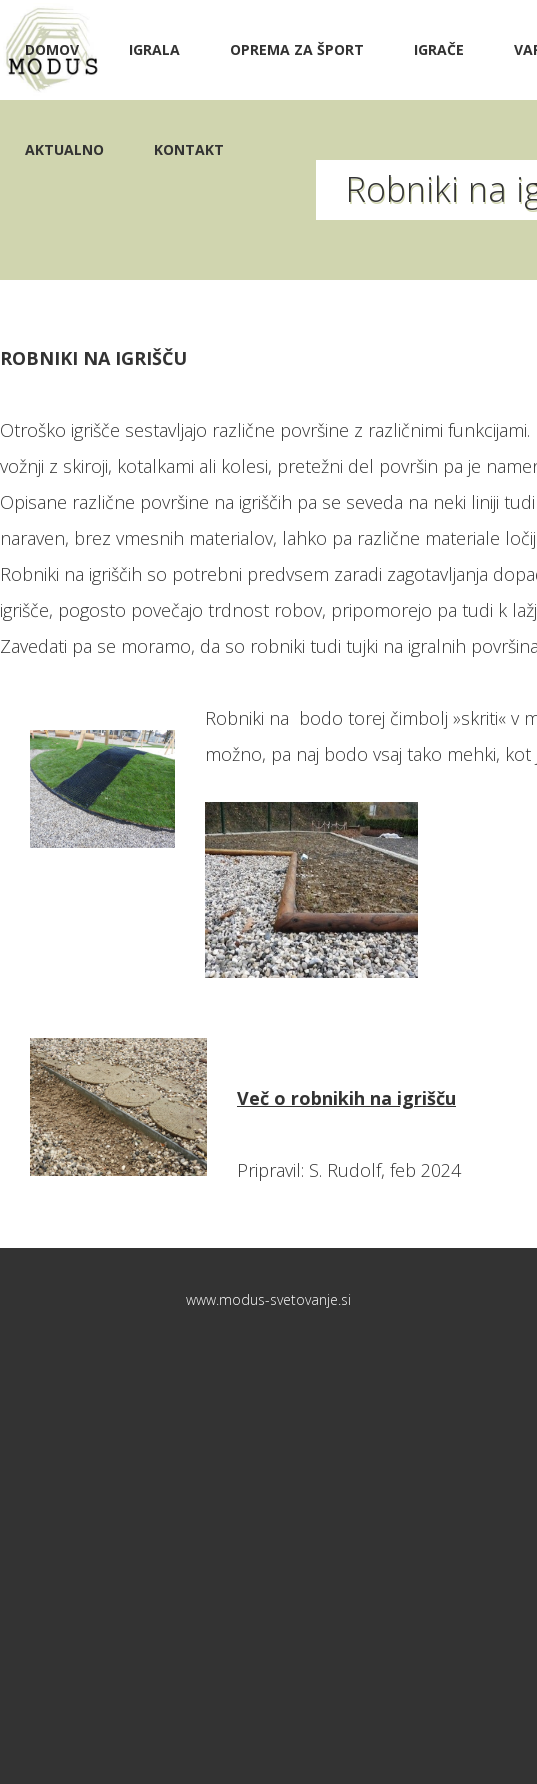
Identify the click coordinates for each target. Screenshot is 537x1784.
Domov (52, 49)
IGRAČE (439, 49)
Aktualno (64, 149)
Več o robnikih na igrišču (346, 1098)
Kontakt (189, 149)
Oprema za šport (297, 49)
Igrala (154, 49)
